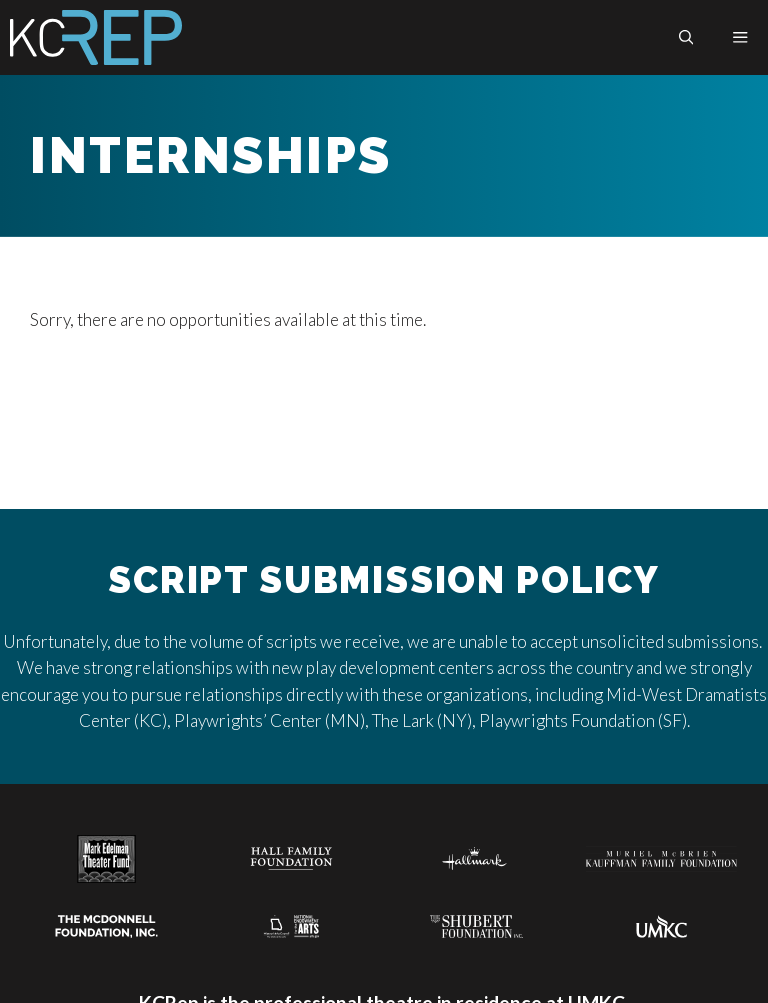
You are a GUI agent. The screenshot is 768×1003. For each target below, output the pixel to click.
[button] (686, 37)
